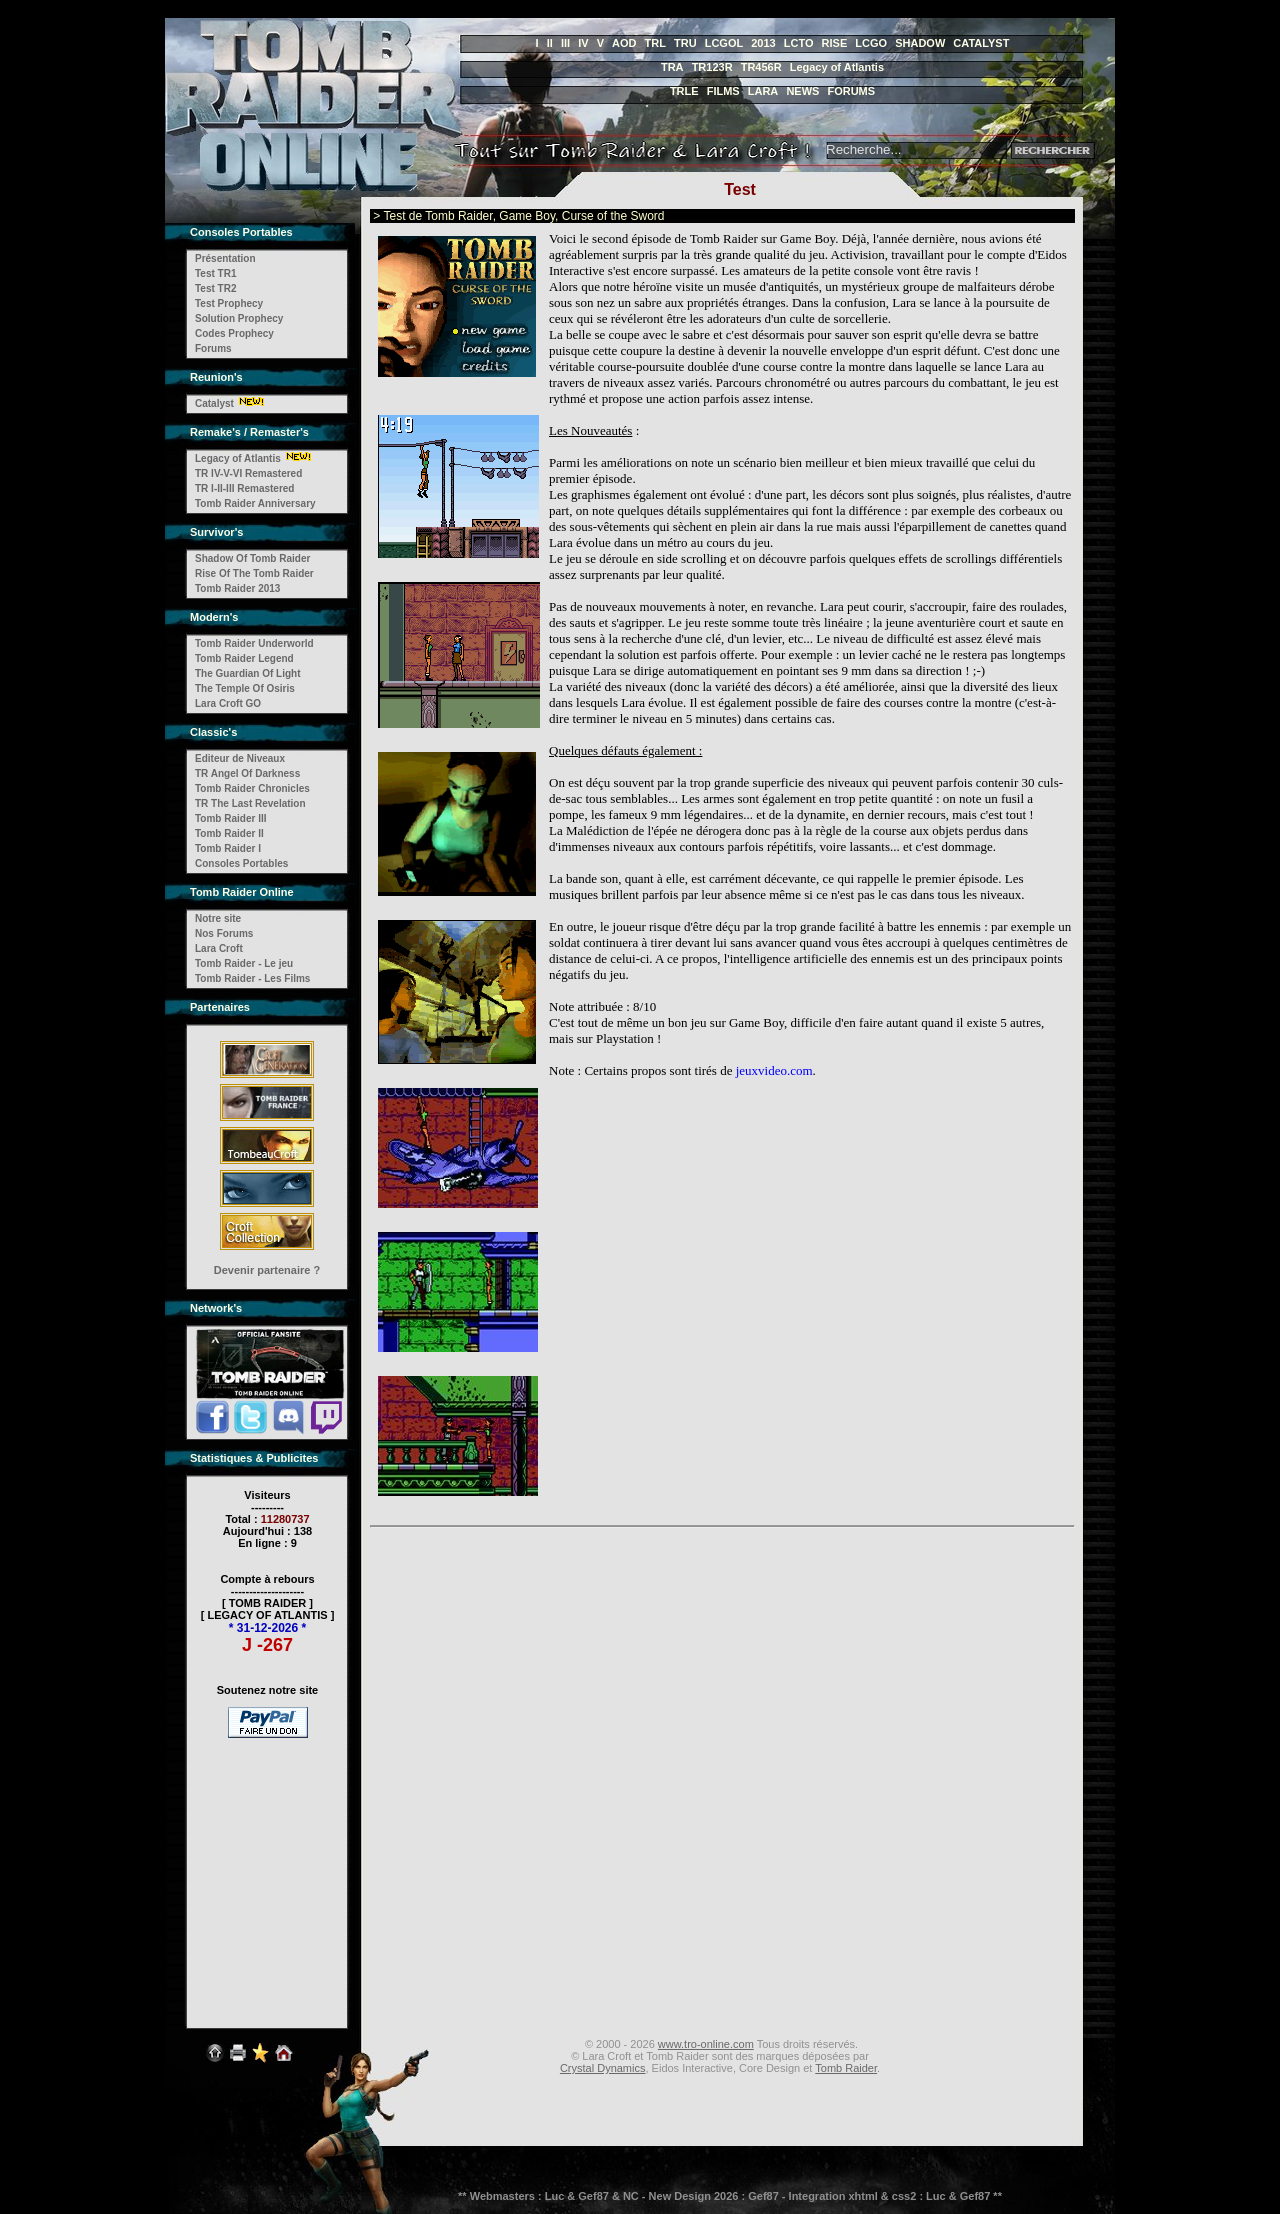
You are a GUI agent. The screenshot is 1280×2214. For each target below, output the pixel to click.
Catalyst (214, 403)
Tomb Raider (846, 2068)
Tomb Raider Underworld (254, 643)
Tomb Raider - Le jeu (244, 963)
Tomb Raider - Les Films (252, 978)
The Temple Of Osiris (245, 688)
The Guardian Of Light (248, 673)
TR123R (712, 67)
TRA (672, 67)
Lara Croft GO (228, 703)
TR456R (761, 67)
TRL (655, 43)
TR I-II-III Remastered (244, 488)
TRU (685, 43)
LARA (763, 91)
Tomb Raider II (229, 833)
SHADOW (920, 43)
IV (583, 43)
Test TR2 (216, 288)
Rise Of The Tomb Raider (254, 573)
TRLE (684, 91)
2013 (763, 43)
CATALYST (981, 43)
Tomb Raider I (228, 848)
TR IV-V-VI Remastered (248, 473)
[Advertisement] (268, 1870)
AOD (624, 43)
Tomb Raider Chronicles (252, 788)
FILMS (723, 91)
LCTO (799, 43)
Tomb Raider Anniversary (255, 503)
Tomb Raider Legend (244, 658)
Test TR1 (216, 273)
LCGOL (724, 43)
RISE (835, 43)
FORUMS (851, 91)
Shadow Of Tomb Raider (252, 558)
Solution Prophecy (239, 318)
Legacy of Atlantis (837, 67)
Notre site (218, 918)
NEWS (802, 91)
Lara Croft (219, 948)
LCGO (871, 43)
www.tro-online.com (706, 2044)
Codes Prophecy (234, 333)
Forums (213, 348)
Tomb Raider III (231, 818)
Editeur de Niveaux (240, 758)
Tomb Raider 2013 (237, 588)
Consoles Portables (241, 863)
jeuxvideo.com (774, 1070)
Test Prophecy (229, 303)
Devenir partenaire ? (267, 1270)
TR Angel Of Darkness (247, 773)
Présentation (225, 258)
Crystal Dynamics (603, 2068)
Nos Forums (224, 933)
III (565, 43)
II (550, 43)
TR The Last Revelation (250, 803)
